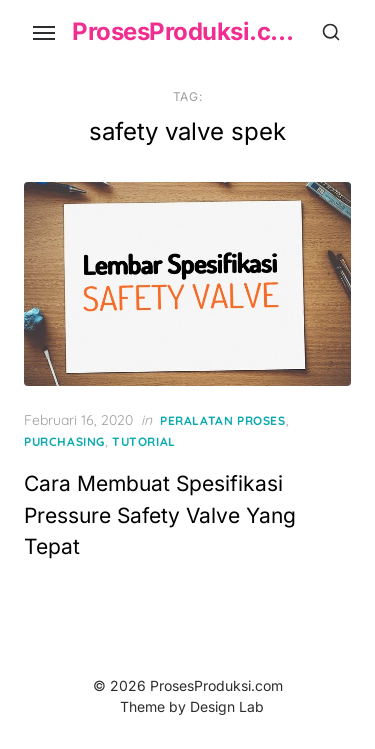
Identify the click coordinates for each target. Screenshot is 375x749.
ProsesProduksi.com (187, 31)
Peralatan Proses (223, 420)
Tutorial (144, 441)
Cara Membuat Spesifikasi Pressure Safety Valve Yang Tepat (160, 515)
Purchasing (64, 441)
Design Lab (227, 706)
